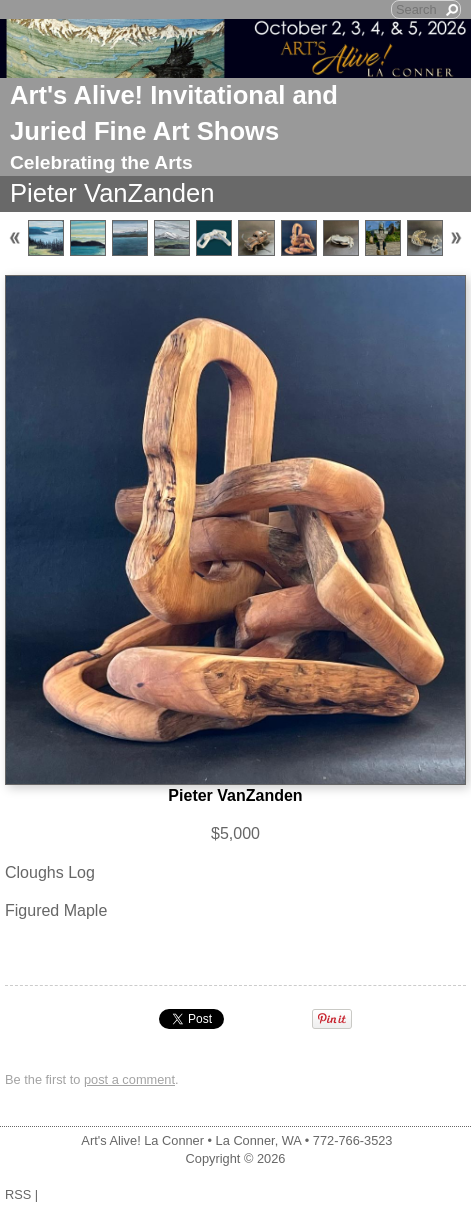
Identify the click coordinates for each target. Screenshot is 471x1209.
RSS (18, 1194)
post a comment (129, 1079)
